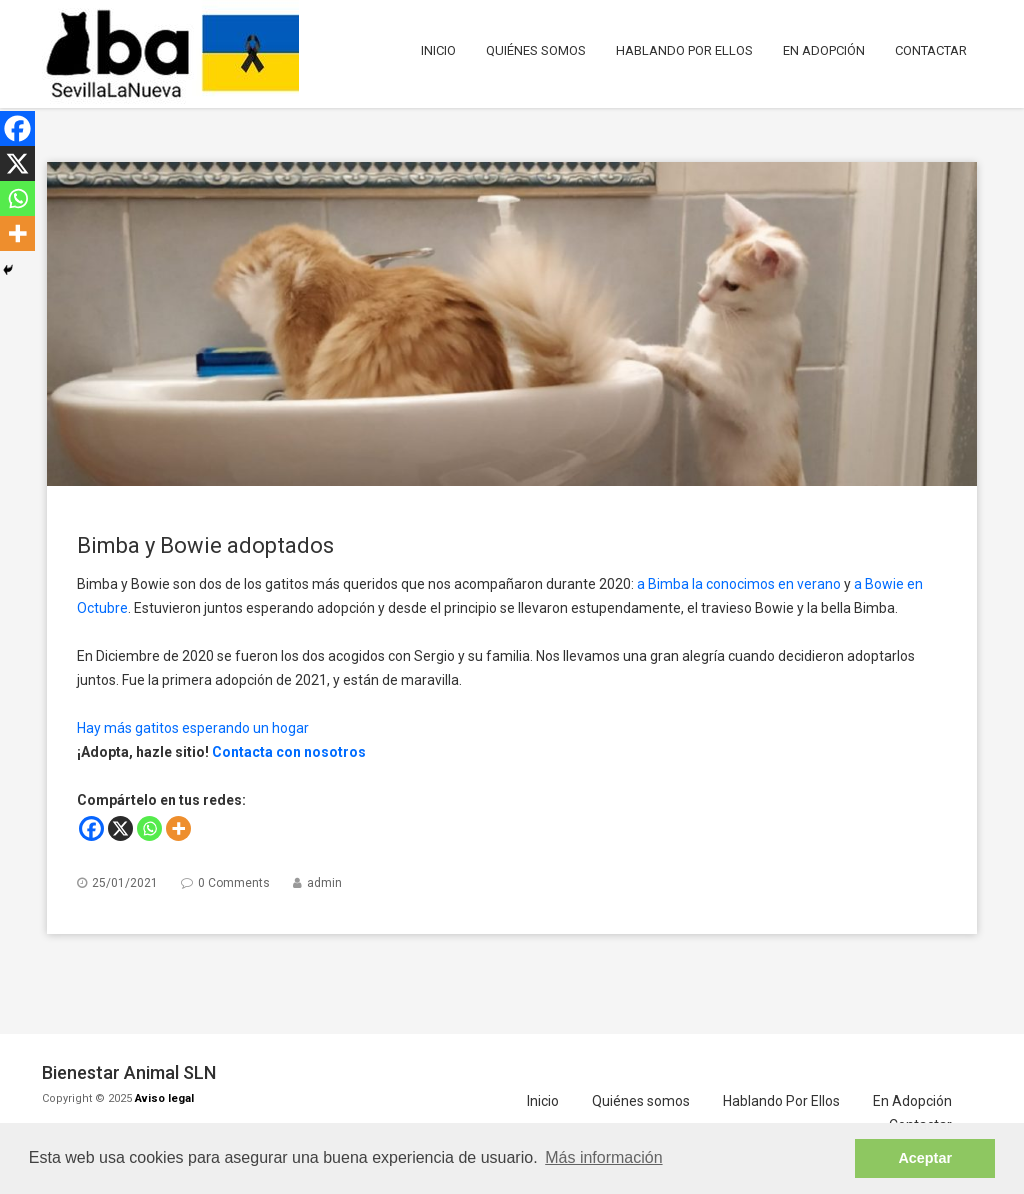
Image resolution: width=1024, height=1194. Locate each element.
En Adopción (824, 50)
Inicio (438, 50)
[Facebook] (91, 828)
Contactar (931, 50)
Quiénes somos (536, 50)
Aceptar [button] (925, 1158)
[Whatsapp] (149, 828)
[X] (120, 828)
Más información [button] (603, 1157)
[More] (178, 828)
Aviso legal (164, 1098)
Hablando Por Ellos (684, 50)
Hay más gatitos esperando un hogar (193, 728)
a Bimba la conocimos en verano (739, 584)
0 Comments (234, 883)
